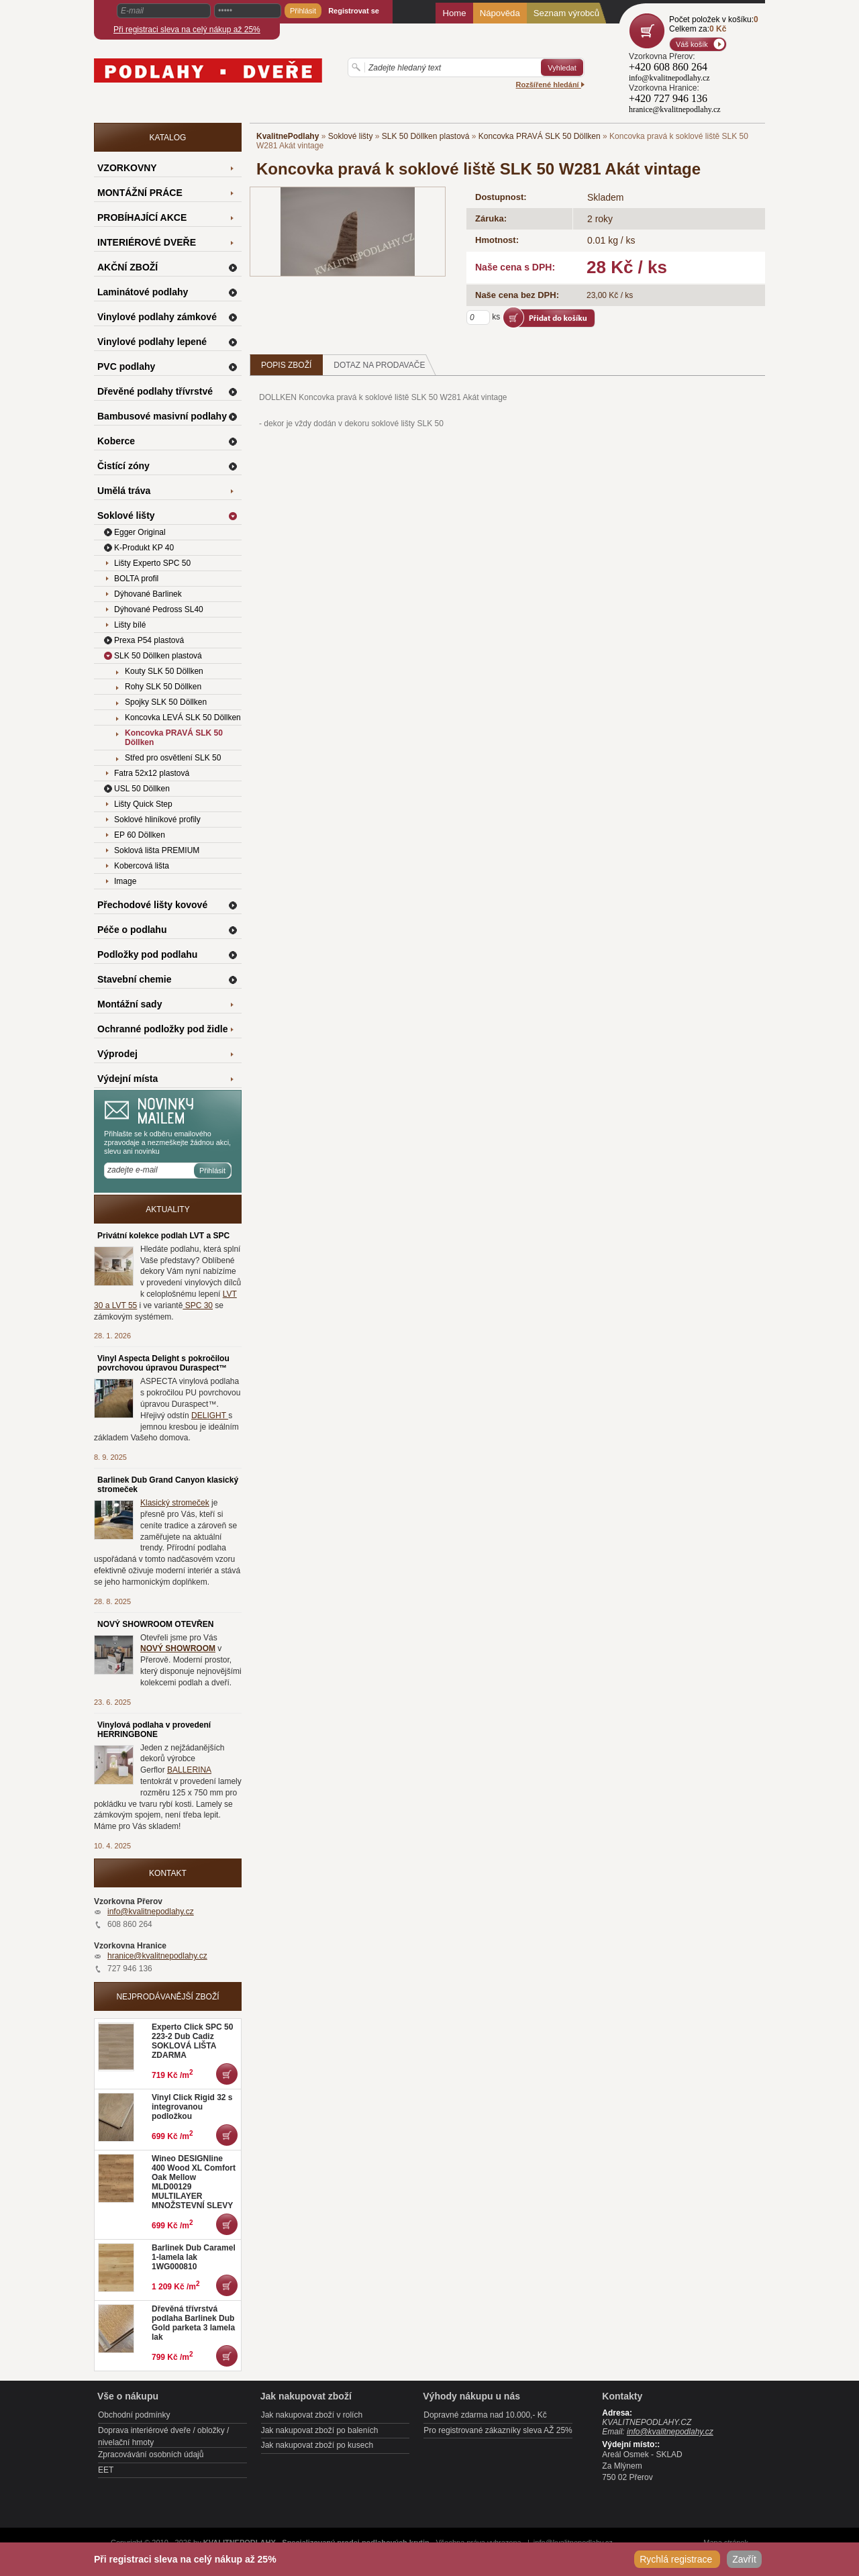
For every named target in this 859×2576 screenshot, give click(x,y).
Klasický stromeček (174, 1502)
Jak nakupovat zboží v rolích (311, 2415)
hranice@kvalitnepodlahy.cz (157, 1956)
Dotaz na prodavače (385, 364)
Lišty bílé (130, 625)
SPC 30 (198, 1305)
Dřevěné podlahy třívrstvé (155, 391)
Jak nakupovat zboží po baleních (319, 2430)
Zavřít (744, 2559)
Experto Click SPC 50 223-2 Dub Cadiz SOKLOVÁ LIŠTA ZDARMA (192, 2041)
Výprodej (117, 1053)
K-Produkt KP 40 (144, 547)
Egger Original (140, 532)
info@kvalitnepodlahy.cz (150, 1911)
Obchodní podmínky (134, 2415)
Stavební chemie (134, 979)
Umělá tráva (123, 490)
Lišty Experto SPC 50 (152, 563)
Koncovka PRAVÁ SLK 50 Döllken (539, 136)
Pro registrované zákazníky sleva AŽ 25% (497, 2430)
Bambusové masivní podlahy (162, 416)
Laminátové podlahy (142, 292)
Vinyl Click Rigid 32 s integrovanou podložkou (192, 2107)
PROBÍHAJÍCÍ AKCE (142, 217)
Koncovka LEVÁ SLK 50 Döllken (183, 717)
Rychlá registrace (677, 2559)
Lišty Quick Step (143, 804)
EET (105, 2470)
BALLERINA (189, 1770)
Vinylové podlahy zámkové (157, 316)
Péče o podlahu (131, 929)
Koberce (116, 441)
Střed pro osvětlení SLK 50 (173, 757)
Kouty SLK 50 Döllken (164, 671)
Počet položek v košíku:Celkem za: (713, 24)
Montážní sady (129, 1004)
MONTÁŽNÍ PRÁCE (140, 192)
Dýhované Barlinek (148, 594)
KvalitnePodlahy (287, 136)
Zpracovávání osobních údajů (150, 2454)
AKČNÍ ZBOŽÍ (127, 267)
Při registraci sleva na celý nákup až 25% (186, 29)
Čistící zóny (123, 465)
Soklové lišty (350, 136)
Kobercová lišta (141, 866)
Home (454, 13)
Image (125, 881)
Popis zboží (286, 365)
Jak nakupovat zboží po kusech (317, 2445)
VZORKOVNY (127, 167)
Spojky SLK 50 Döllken (166, 702)
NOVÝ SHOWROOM (177, 1648)
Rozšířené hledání (550, 85)
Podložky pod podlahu (147, 954)
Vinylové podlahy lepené (152, 341)
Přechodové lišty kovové (152, 904)
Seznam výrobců (566, 13)
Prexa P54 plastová (149, 640)
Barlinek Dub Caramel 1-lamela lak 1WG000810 (194, 2257)
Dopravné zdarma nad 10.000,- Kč (484, 2415)
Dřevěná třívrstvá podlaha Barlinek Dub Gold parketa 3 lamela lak (193, 2323)
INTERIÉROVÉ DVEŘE (146, 242)
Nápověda (500, 13)
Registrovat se (353, 11)
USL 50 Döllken (142, 788)
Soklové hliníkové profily (157, 819)
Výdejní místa (127, 1078)
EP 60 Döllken (139, 835)
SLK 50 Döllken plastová (426, 136)
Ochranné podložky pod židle (162, 1029)
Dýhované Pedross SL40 (158, 609)
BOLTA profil (136, 578)
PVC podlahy (126, 366)
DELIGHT (209, 1415)
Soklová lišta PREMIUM (156, 850)
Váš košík (692, 44)
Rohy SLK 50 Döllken (163, 686)
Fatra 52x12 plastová (151, 773)
